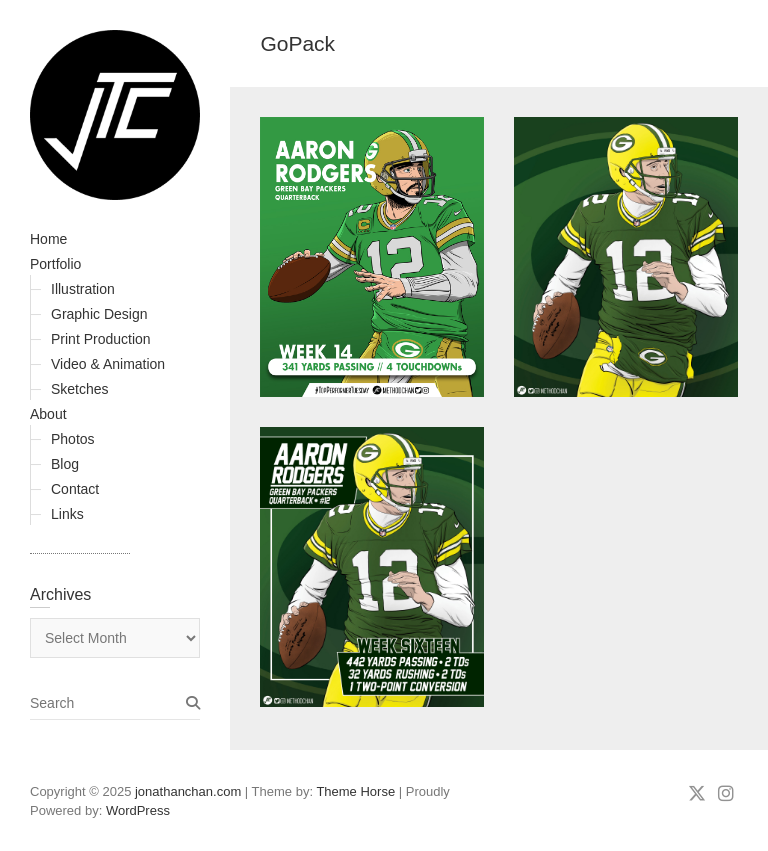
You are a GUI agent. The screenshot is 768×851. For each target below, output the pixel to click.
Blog (65, 464)
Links (67, 514)
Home (48, 239)
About (48, 414)
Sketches (80, 389)
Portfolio (55, 264)
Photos (73, 439)
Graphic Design (99, 314)
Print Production (101, 339)
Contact (75, 489)
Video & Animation (108, 364)
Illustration (83, 289)
